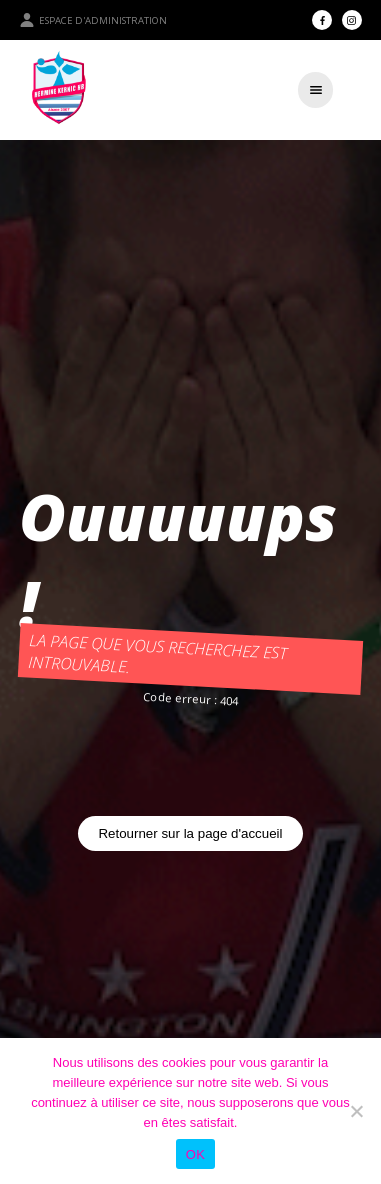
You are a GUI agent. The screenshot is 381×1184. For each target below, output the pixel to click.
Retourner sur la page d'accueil (190, 833)
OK (195, 1154)
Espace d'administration (93, 20)
